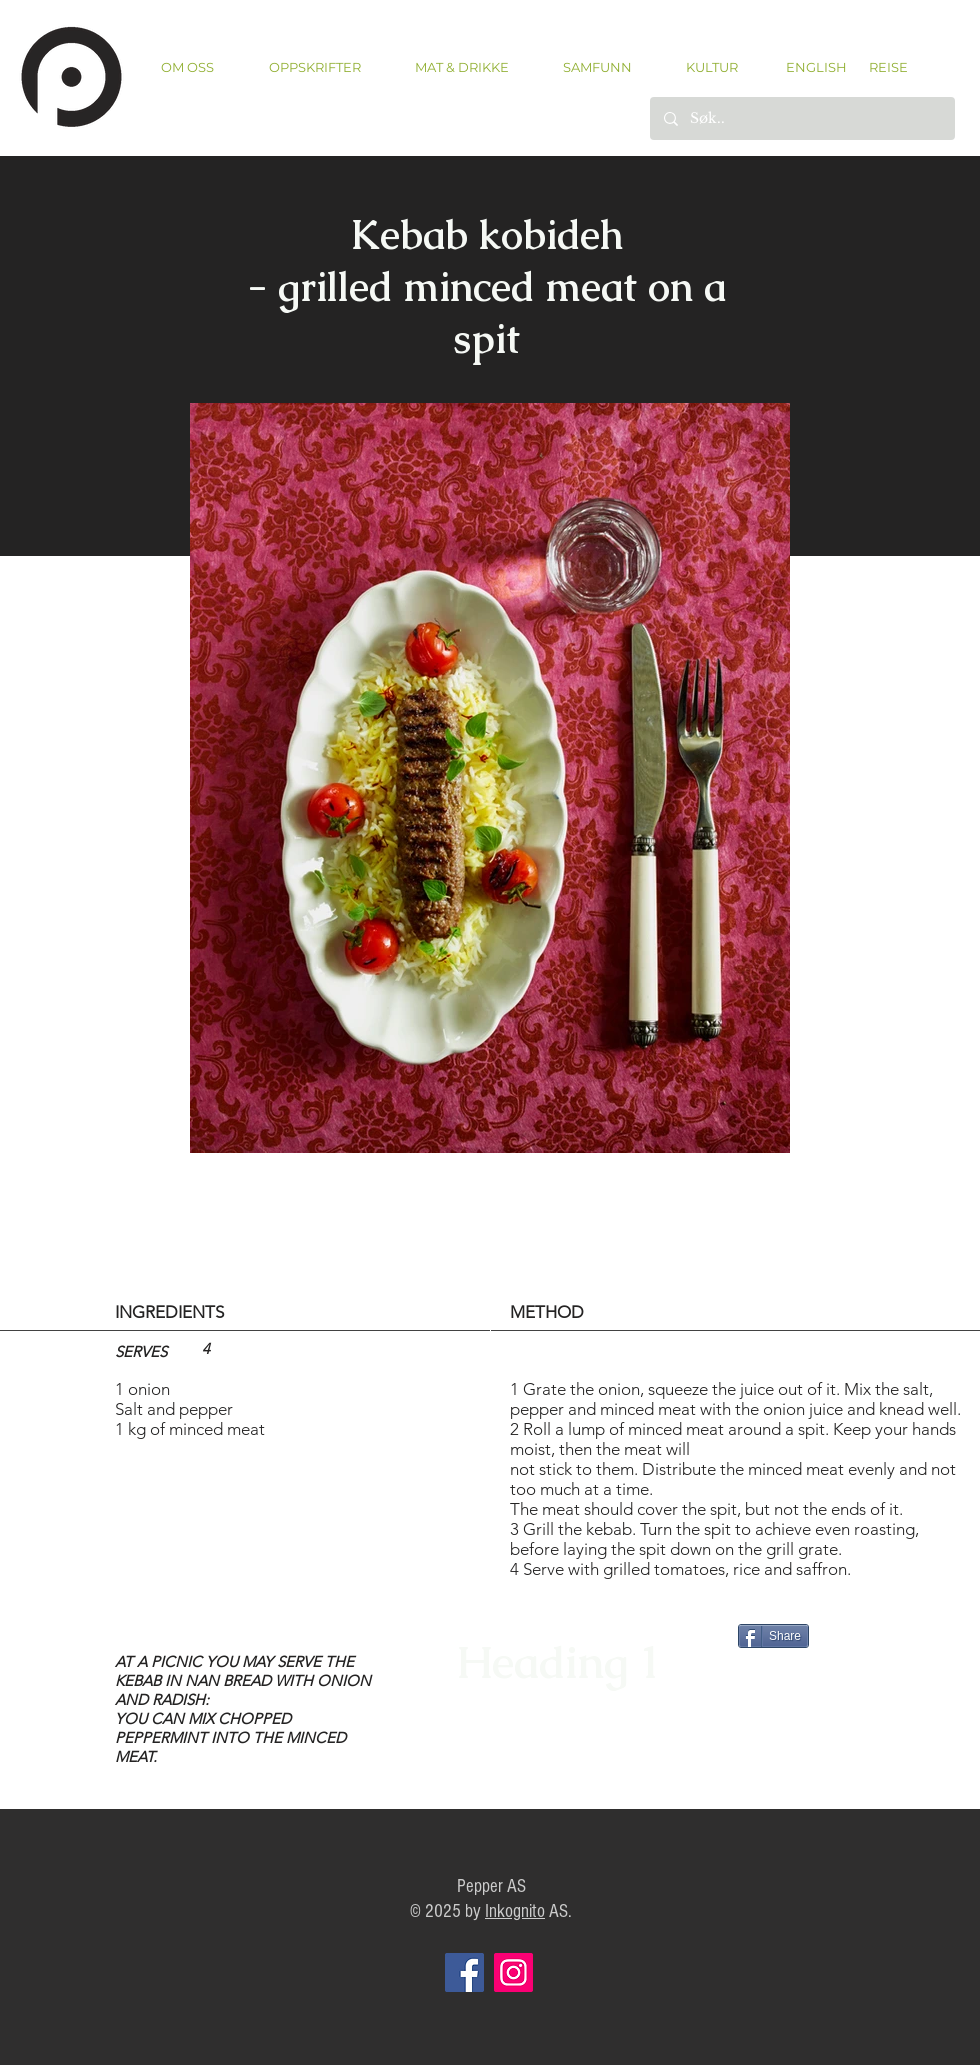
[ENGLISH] (815, 67)
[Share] (773, 1636)
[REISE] (881, 67)
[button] (314, 67)
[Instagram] (513, 1972)
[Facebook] (464, 1972)
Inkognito (515, 1911)
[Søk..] (801, 118)
